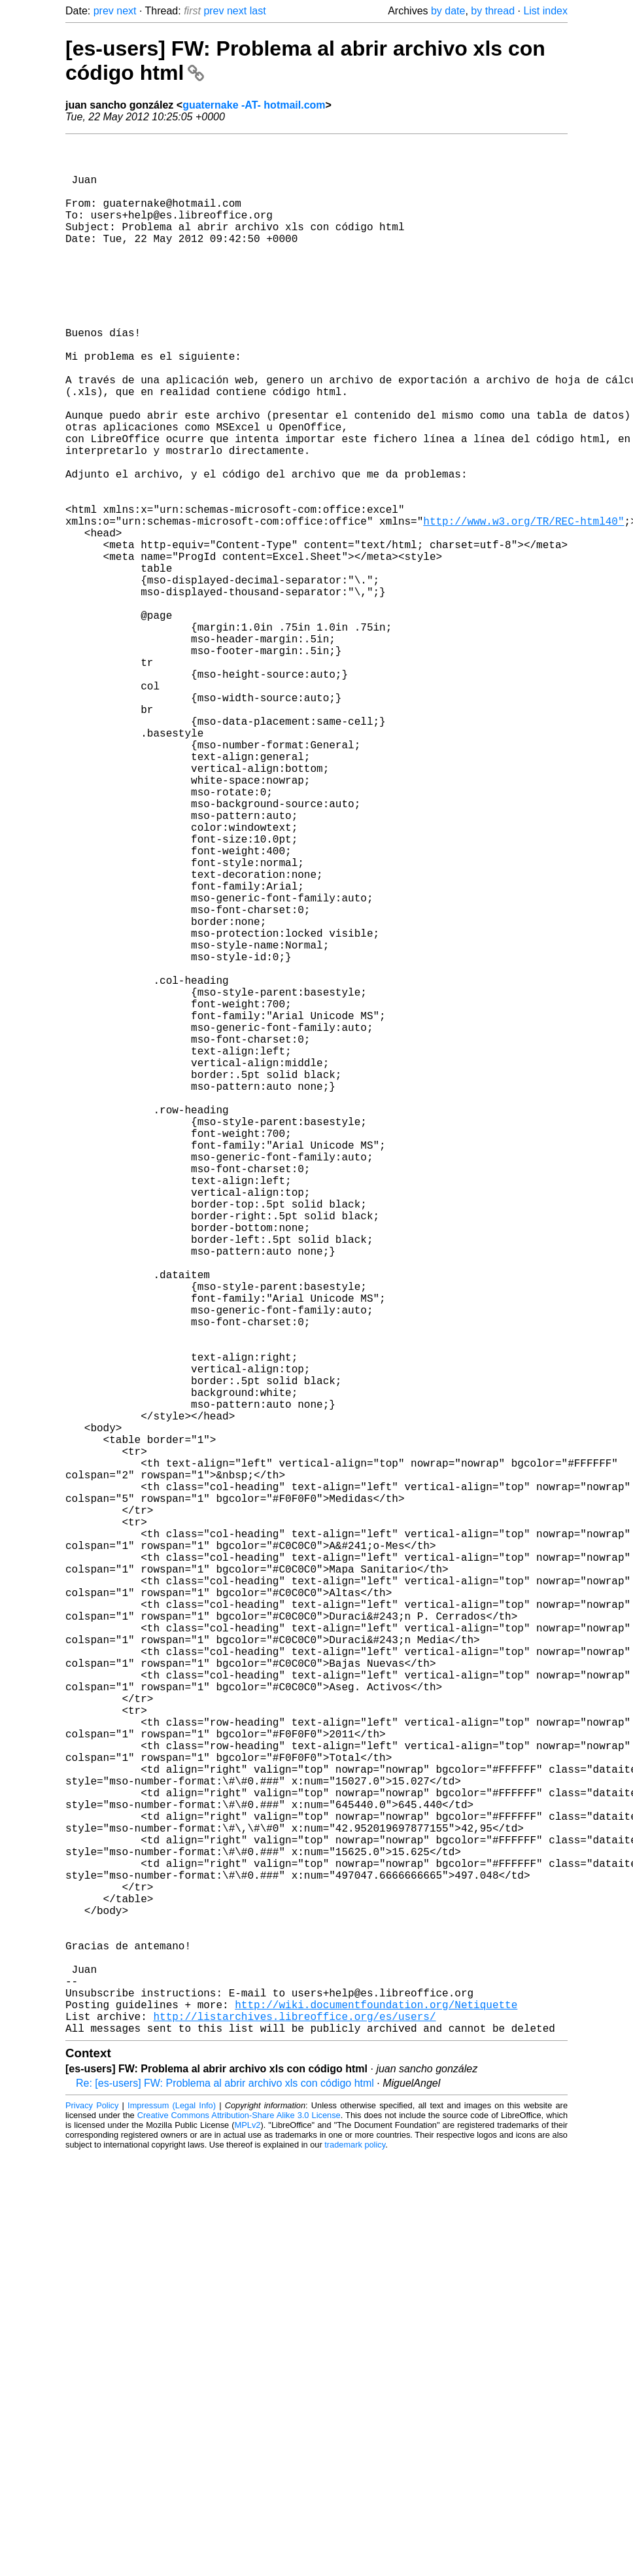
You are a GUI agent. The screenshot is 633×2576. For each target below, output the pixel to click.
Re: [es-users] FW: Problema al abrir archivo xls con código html (225, 2504)
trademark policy (354, 2566)
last (258, 10)
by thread (493, 10)
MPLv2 (248, 2546)
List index (545, 10)
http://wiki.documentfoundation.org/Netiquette (376, 2420)
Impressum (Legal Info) (172, 2527)
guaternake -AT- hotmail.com (253, 105)
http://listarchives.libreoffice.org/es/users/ (294, 2435)
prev (104, 10)
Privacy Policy (91, 2527)
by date (448, 10)
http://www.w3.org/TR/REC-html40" (523, 607)
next (126, 10)
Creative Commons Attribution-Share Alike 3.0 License (239, 2536)
